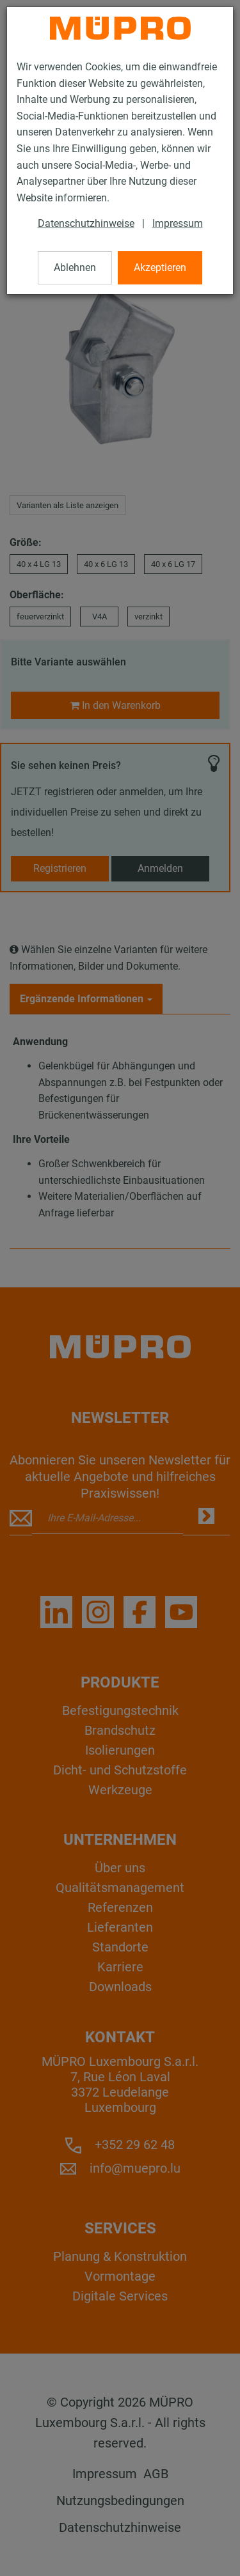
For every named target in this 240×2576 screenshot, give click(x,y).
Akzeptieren (160, 267)
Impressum (177, 223)
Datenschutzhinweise (86, 223)
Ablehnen (75, 267)
